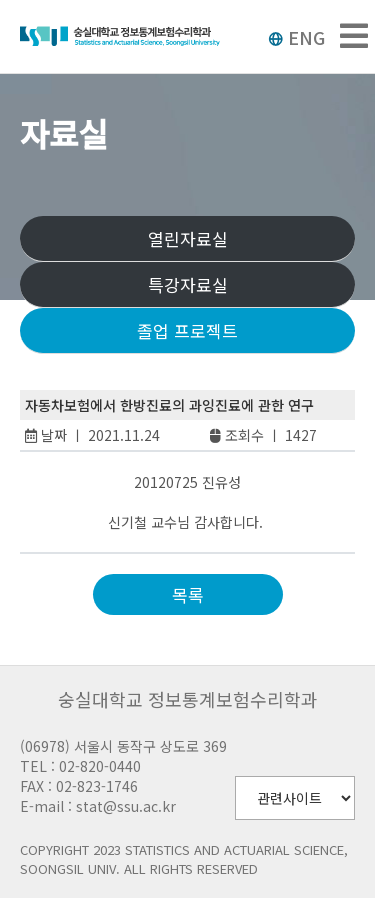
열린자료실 (188, 238)
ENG (296, 37)
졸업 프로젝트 (187, 330)
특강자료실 (188, 284)
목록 (188, 594)
